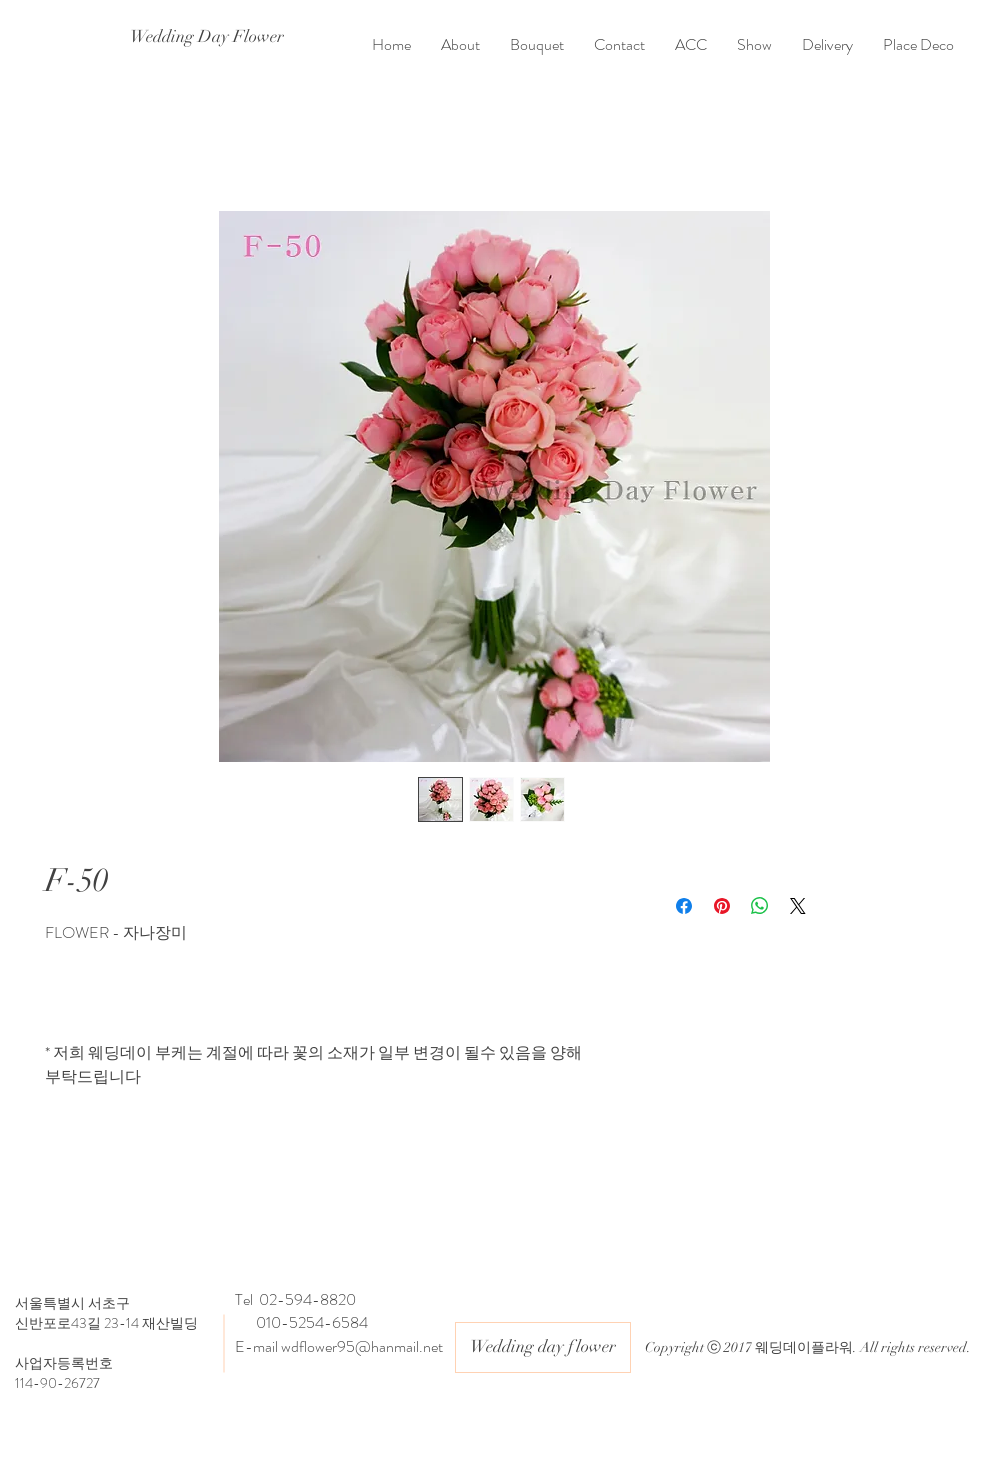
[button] (537, 45)
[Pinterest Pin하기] (722, 906)
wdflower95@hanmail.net (362, 1346)
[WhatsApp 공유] (760, 906)
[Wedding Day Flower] (206, 37)
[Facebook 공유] (684, 906)
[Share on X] (798, 906)
